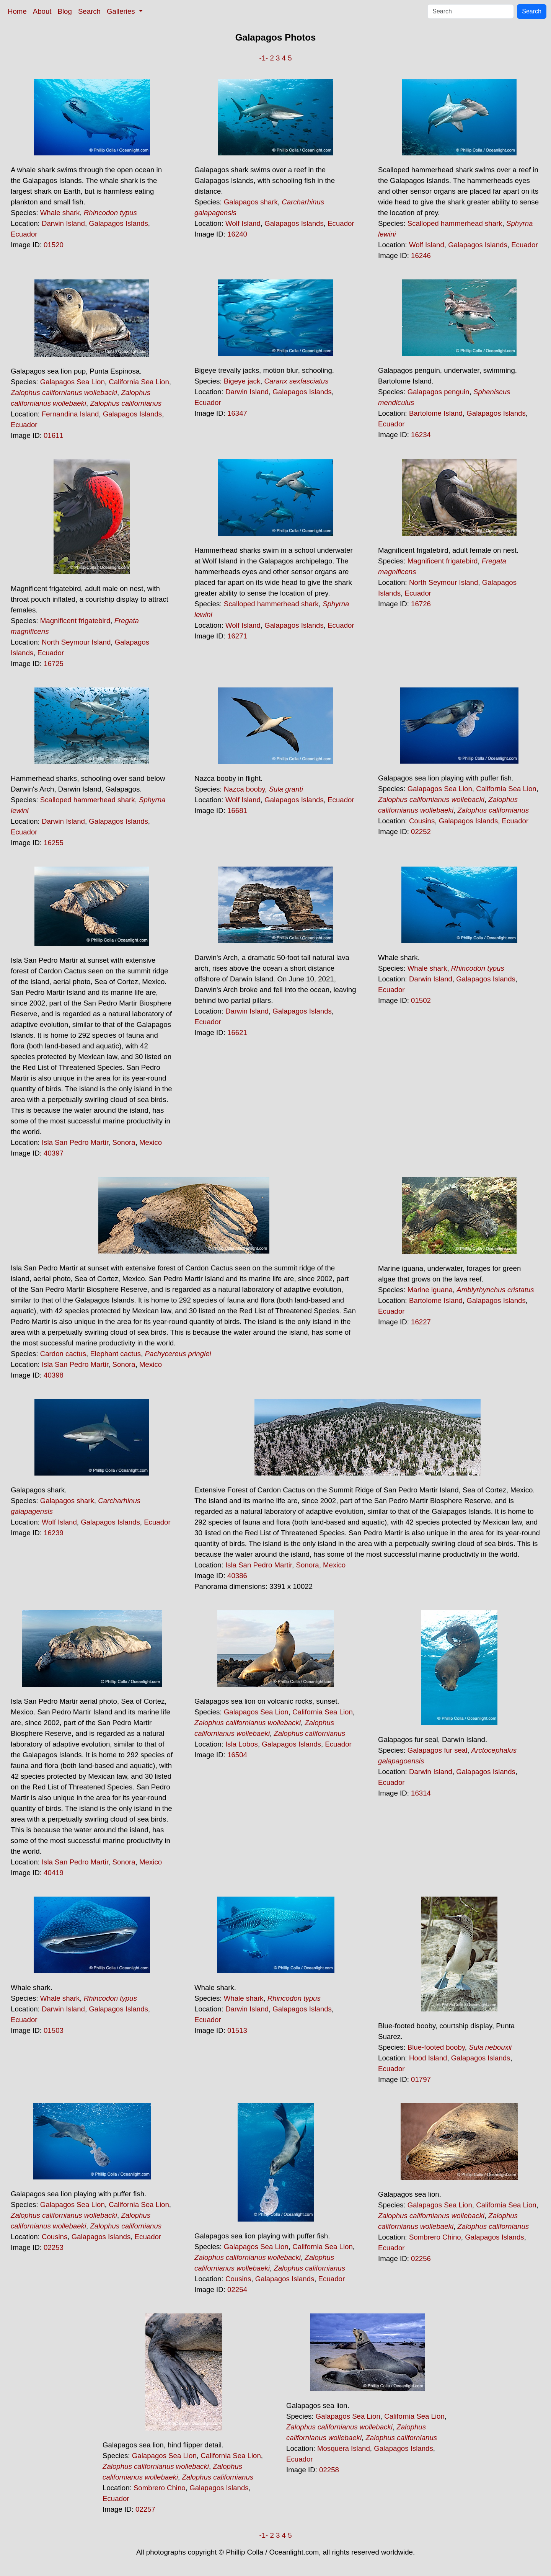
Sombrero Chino (435, 2237)
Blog (65, 11)
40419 (54, 1873)
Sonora (123, 1142)
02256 (421, 2258)
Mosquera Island (343, 2448)
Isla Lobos (241, 1744)
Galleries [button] (122, 11)
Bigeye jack (242, 381)
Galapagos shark (251, 202)
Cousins (422, 821)
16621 (237, 1032)
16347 (237, 413)
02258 (329, 2470)
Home (17, 11)
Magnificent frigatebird (75, 621)
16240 (237, 234)
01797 (421, 2079)
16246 (421, 255)
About (42, 11)
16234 (421, 435)
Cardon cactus (63, 1354)
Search (89, 11)
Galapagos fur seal (438, 1750)
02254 (237, 2289)
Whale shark (60, 213)
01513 (237, 2030)
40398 (54, 1375)
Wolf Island (243, 223)
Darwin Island (63, 223)
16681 (237, 810)
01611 (54, 435)
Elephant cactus (115, 1354)
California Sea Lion (139, 382)
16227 (421, 1322)
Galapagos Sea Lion (72, 382)
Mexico (150, 1142)
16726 (421, 604)
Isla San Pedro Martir (75, 1142)
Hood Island (428, 2058)
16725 (54, 664)
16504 (237, 1755)
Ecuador (24, 234)
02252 (421, 832)
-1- (263, 58)
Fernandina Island (70, 414)
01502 (421, 1000)
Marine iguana (430, 1290)
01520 (54, 245)
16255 (54, 843)
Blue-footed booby (436, 2047)
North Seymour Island (76, 642)
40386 (237, 1576)
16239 (54, 1533)
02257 (145, 2509)
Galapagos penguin (438, 392)
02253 (54, 2247)
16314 (421, 1793)
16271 (237, 636)
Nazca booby (244, 789)
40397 (54, 1153)
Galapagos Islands (118, 223)
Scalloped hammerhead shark (455, 223)
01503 (54, 2030)
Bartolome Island (436, 413)
